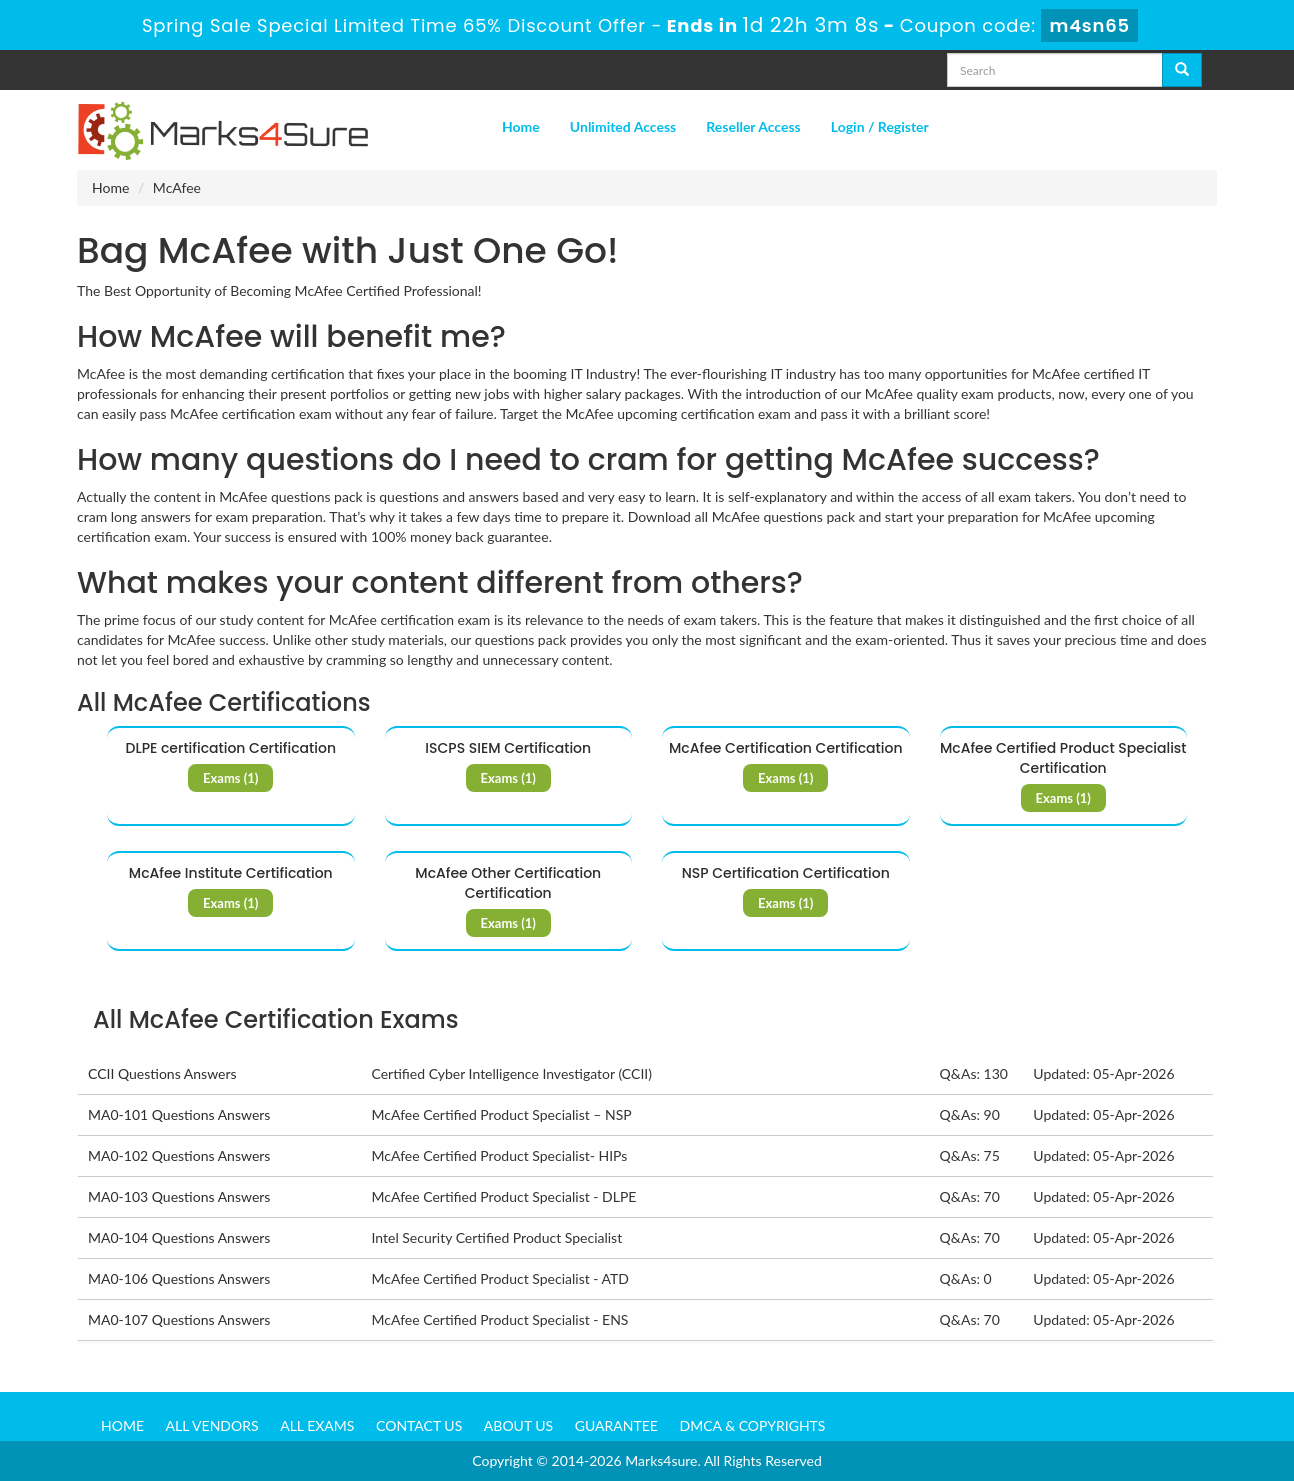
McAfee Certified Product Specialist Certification (1063, 758)
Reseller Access (753, 126)
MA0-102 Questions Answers (179, 1155)
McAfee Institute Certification (231, 873)
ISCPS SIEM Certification (508, 748)
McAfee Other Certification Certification (508, 883)
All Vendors (212, 1425)
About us (518, 1425)
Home (521, 126)
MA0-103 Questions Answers (179, 1196)
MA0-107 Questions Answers (179, 1319)
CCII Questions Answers (162, 1073)
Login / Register (880, 126)
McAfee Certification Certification (786, 748)
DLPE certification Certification (231, 748)
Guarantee (616, 1425)
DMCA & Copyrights (753, 1425)
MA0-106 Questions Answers (179, 1278)
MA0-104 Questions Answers (179, 1237)
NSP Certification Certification (786, 873)
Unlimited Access (623, 126)
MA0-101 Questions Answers (179, 1114)
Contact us (419, 1425)
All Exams (317, 1425)
